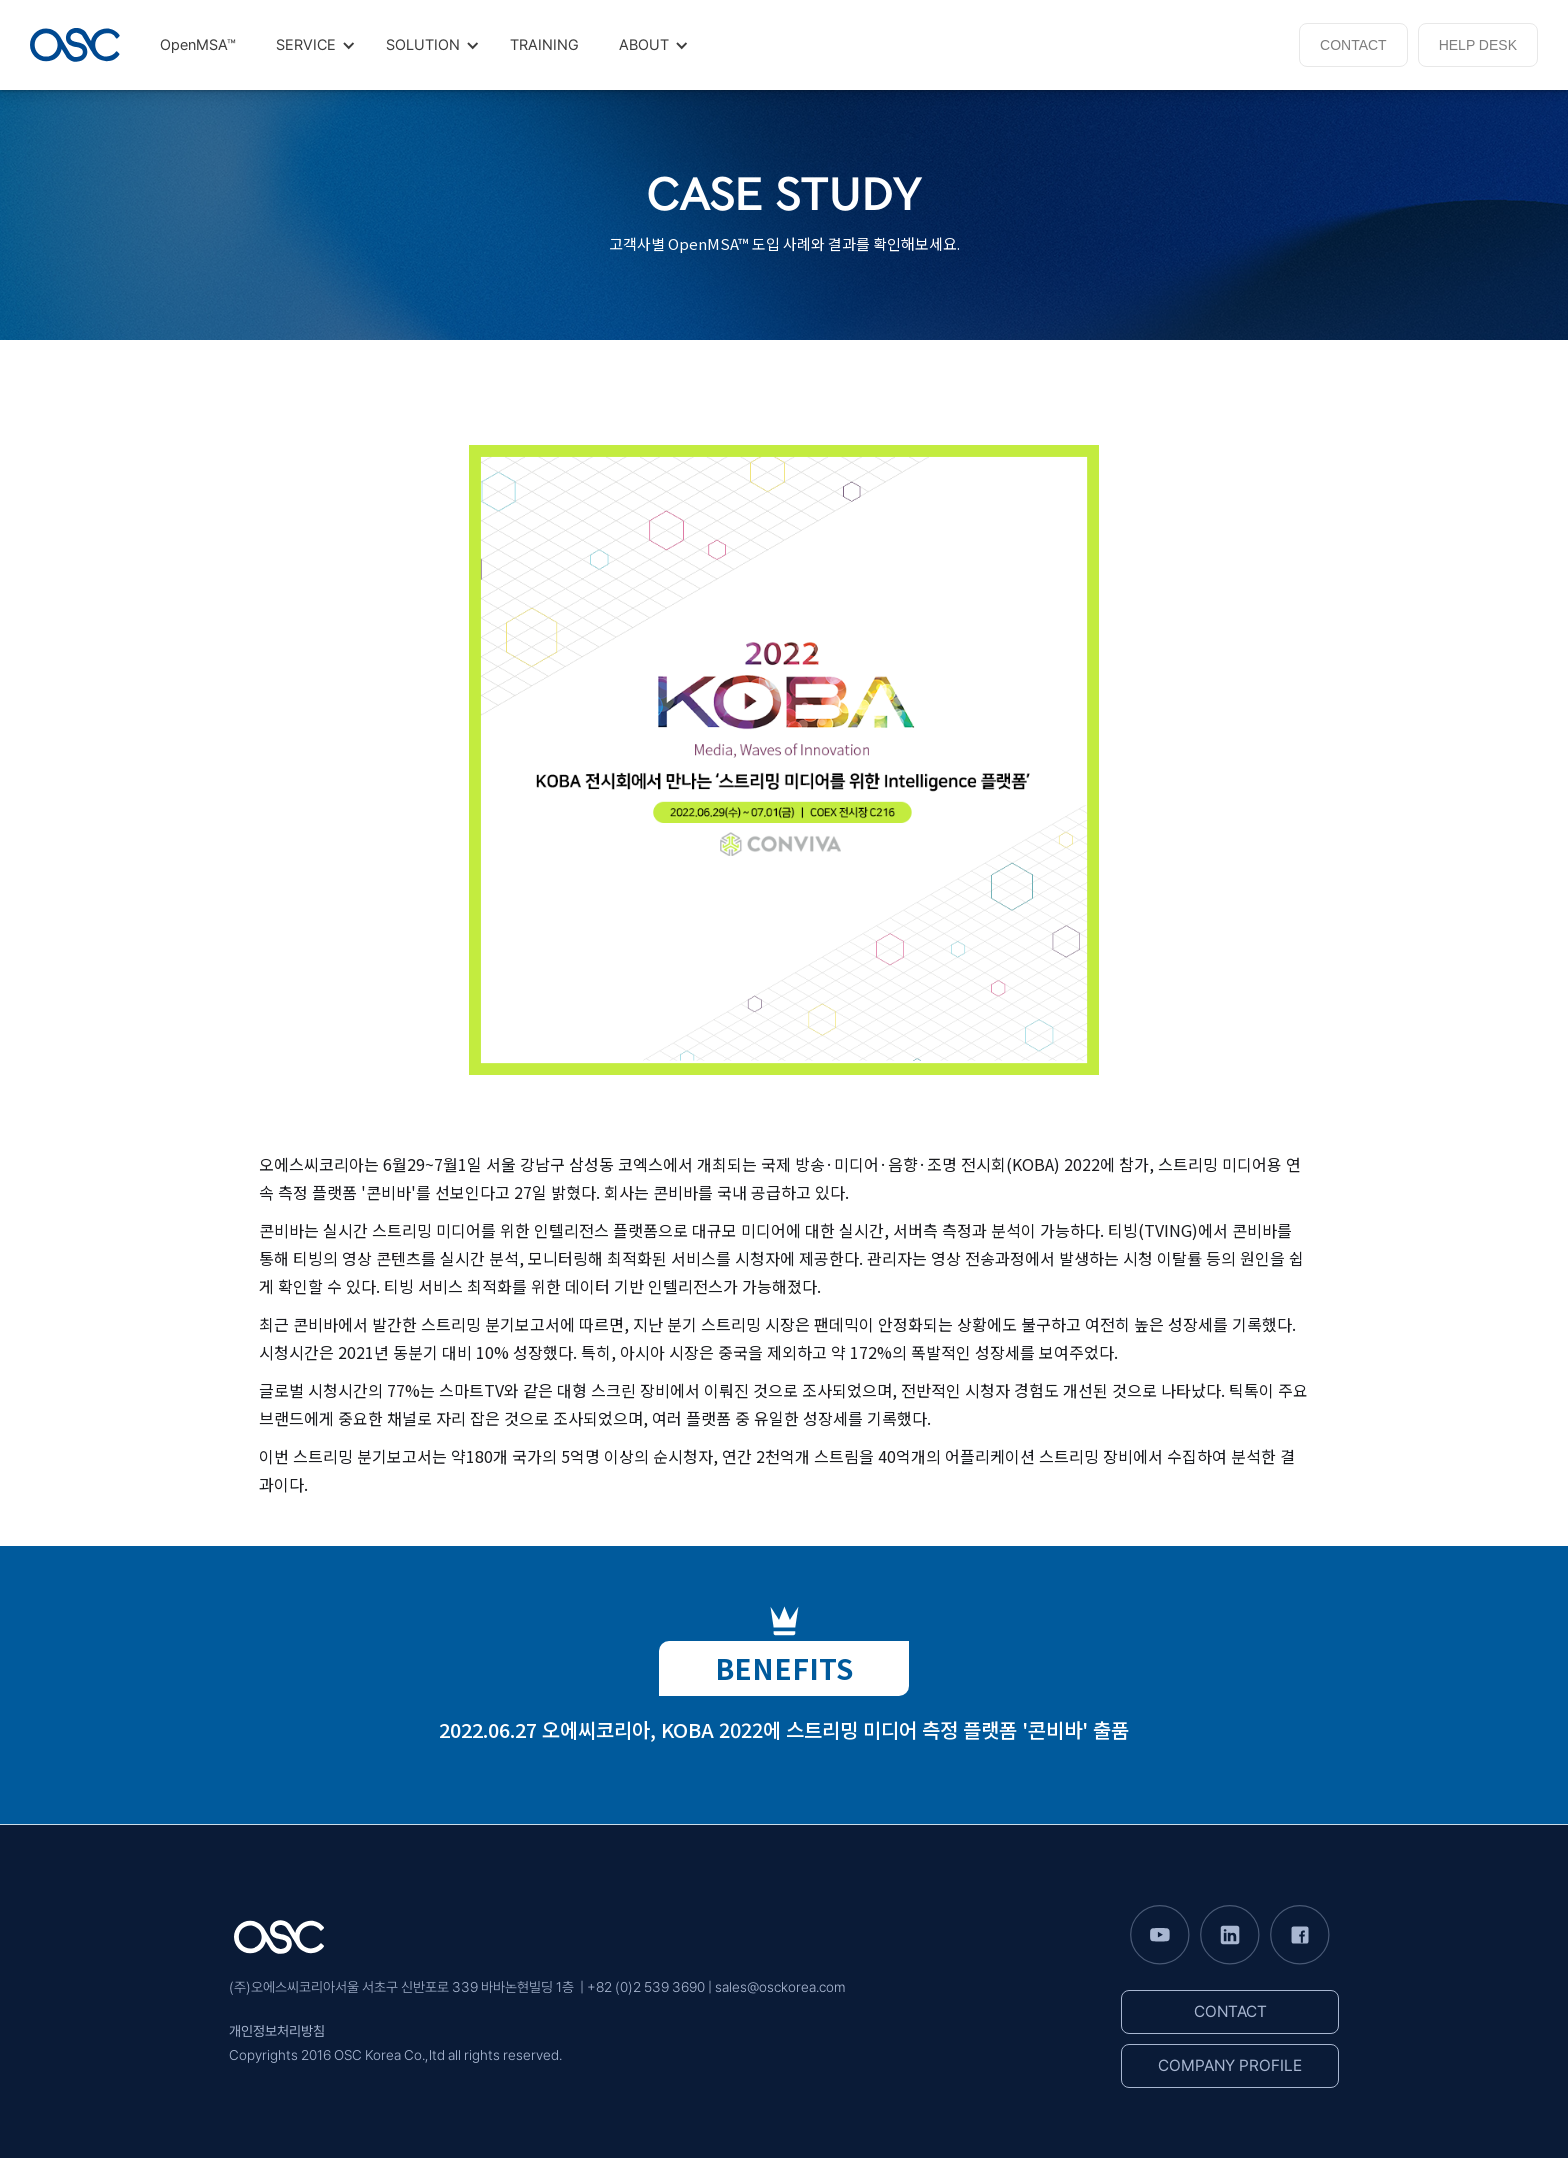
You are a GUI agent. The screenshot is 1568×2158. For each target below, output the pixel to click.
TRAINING (544, 45)
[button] (311, 45)
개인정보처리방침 (277, 2031)
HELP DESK (1478, 45)
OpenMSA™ (198, 45)
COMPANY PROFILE (1230, 2065)
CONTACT (1353, 45)
